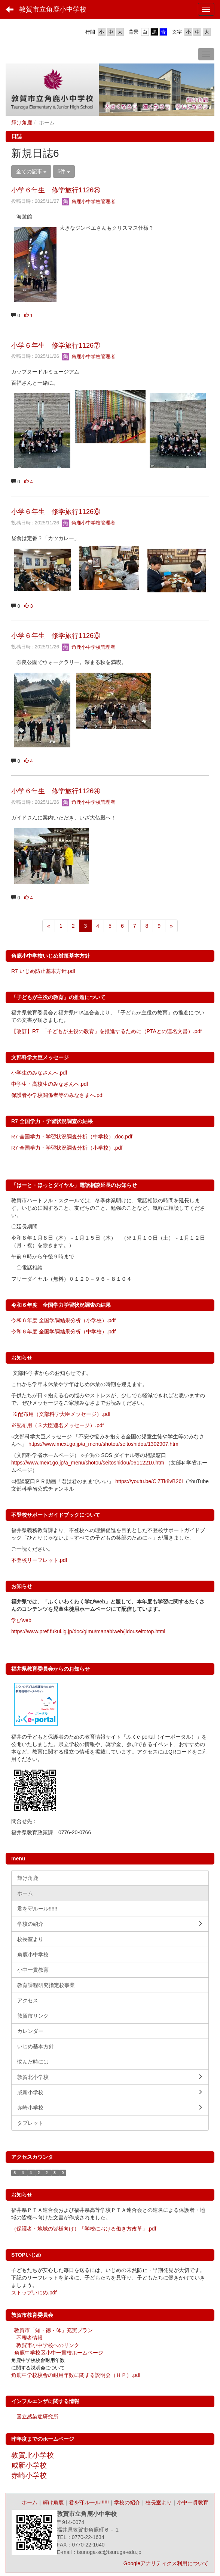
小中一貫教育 (192, 2502)
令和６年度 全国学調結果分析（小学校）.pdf (63, 1320)
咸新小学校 (29, 2465)
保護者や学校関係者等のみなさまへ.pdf (57, 1095)
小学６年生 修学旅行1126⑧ (55, 190)
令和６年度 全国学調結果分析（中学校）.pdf (63, 1332)
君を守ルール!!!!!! (89, 2502)
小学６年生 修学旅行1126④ (55, 791)
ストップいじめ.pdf (33, 2293)
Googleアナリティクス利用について (165, 2563)
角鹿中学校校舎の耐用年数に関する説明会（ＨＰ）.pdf (75, 2375)
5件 (64, 171)
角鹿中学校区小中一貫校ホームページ (58, 2353)
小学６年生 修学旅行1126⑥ (55, 511)
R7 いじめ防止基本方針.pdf (43, 971)
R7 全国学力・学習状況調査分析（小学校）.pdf (66, 1148)
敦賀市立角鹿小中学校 (52, 9)
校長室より (159, 2502)
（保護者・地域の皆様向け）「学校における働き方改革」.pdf (83, 2229)
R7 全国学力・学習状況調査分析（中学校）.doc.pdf (71, 1137)
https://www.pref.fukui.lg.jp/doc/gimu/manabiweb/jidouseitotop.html (88, 1631)
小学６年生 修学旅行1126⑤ (55, 635)
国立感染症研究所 (37, 2417)
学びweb (21, 1620)
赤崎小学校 (29, 2475)
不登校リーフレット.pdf (39, 1560)
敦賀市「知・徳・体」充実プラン (53, 2330)
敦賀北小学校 (32, 2455)
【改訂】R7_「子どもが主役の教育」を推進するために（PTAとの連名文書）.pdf (106, 1031)
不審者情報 (29, 2338)
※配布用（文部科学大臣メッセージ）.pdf (61, 1414)
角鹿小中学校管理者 (88, 201)
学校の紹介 (127, 2502)
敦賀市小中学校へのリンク (47, 2345)
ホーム (29, 2502)
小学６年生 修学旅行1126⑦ (55, 345)
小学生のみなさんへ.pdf (39, 1073)
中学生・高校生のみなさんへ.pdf (49, 1084)
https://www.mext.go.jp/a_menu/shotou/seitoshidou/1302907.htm (103, 1444)
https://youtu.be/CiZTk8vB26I (149, 1481)
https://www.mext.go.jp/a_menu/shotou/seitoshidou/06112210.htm (87, 1463)
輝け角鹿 (21, 122)
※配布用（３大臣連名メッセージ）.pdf (57, 1425)
